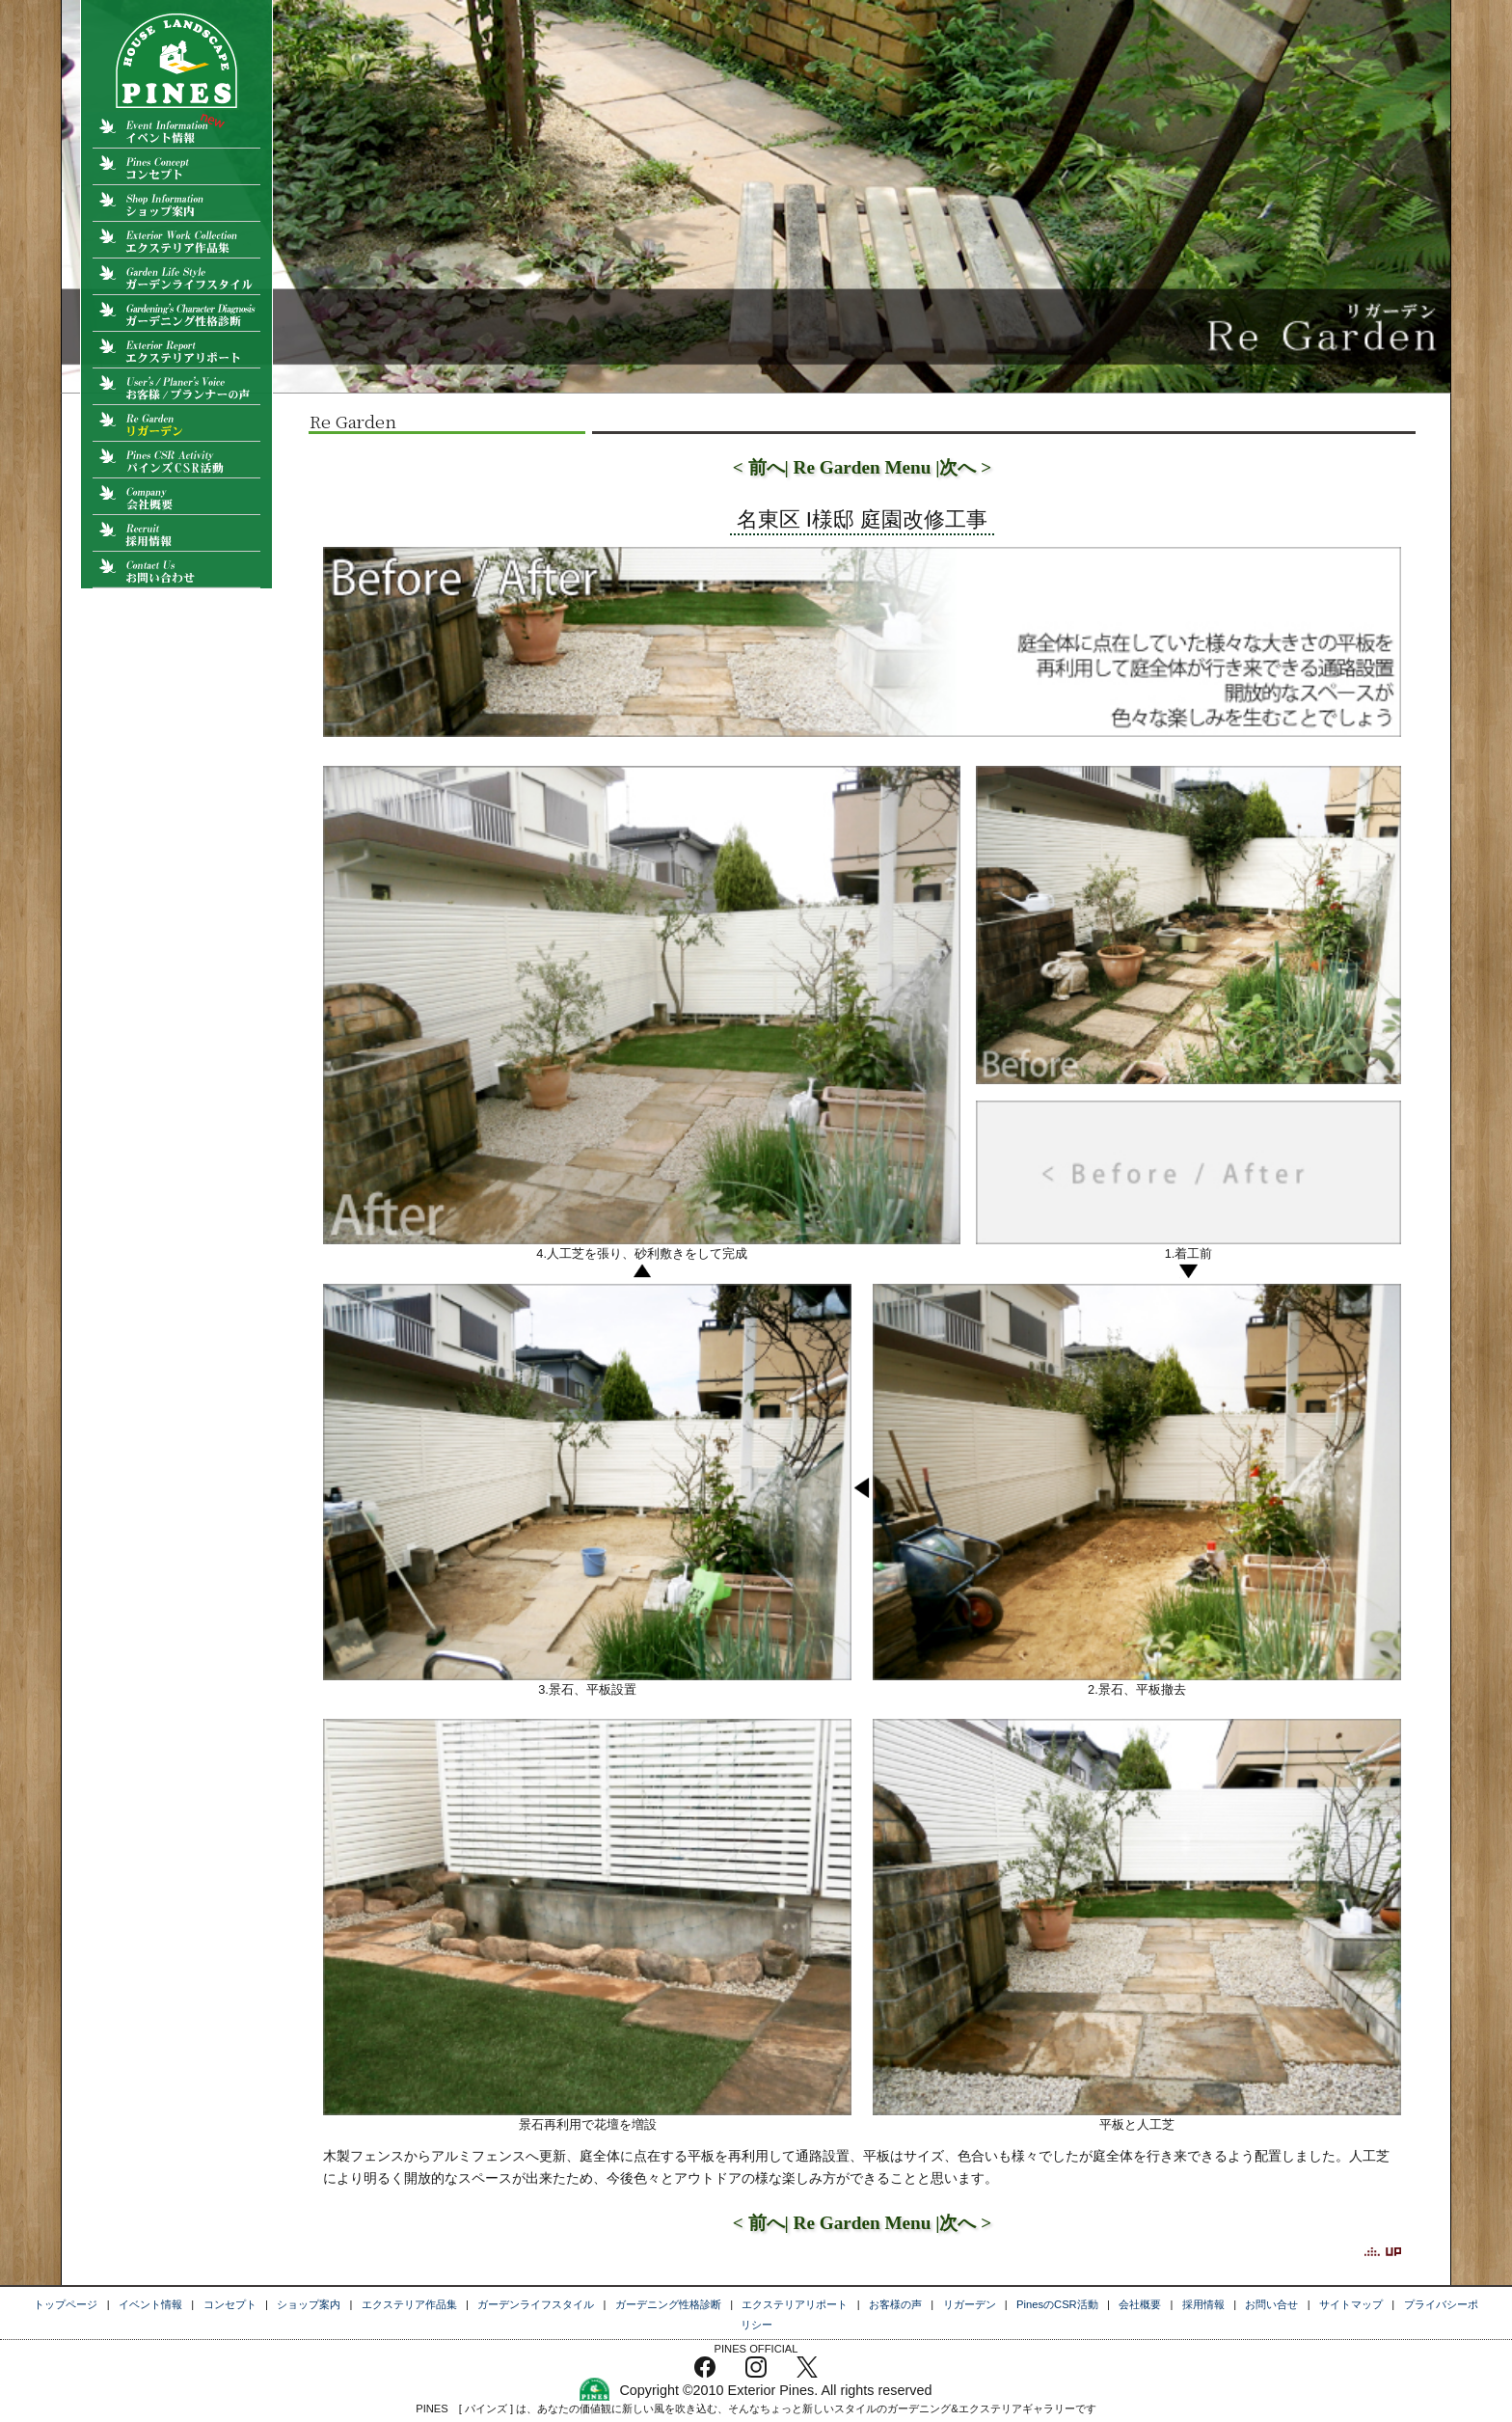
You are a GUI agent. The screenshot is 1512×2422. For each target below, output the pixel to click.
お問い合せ (1271, 2304)
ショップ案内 (308, 2304)
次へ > (965, 467)
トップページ (65, 2304)
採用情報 (1203, 2304)
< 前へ (759, 467)
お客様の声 (895, 2304)
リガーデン (969, 2304)
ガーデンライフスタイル (535, 2304)
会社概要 (1140, 2304)
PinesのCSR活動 (1057, 2304)
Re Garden (352, 421)
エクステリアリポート (795, 2304)
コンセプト (229, 2304)
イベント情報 (150, 2304)
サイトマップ (1351, 2304)
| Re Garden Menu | (862, 467)
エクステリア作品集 (409, 2304)
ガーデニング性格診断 (668, 2304)
